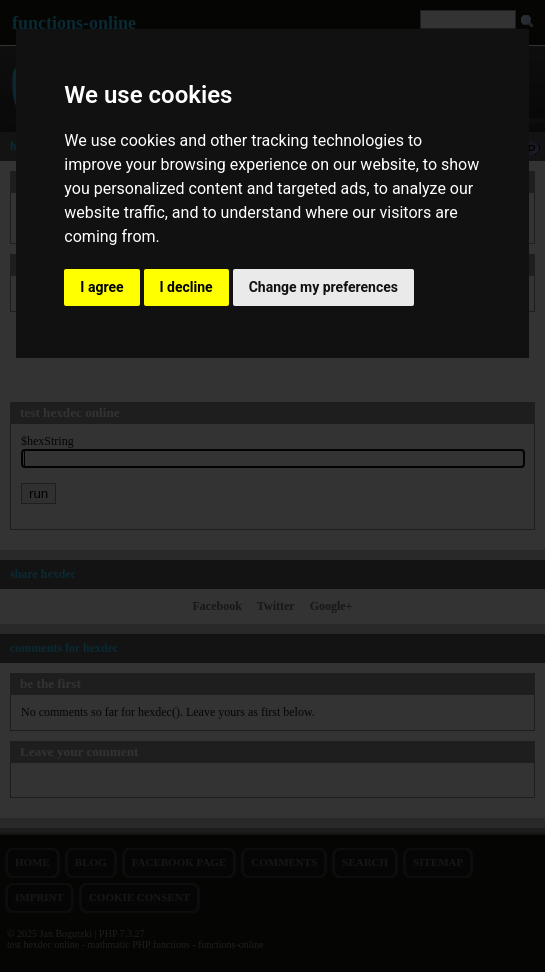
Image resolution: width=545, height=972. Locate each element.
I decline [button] (186, 287)
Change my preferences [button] (323, 287)
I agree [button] (101, 287)
